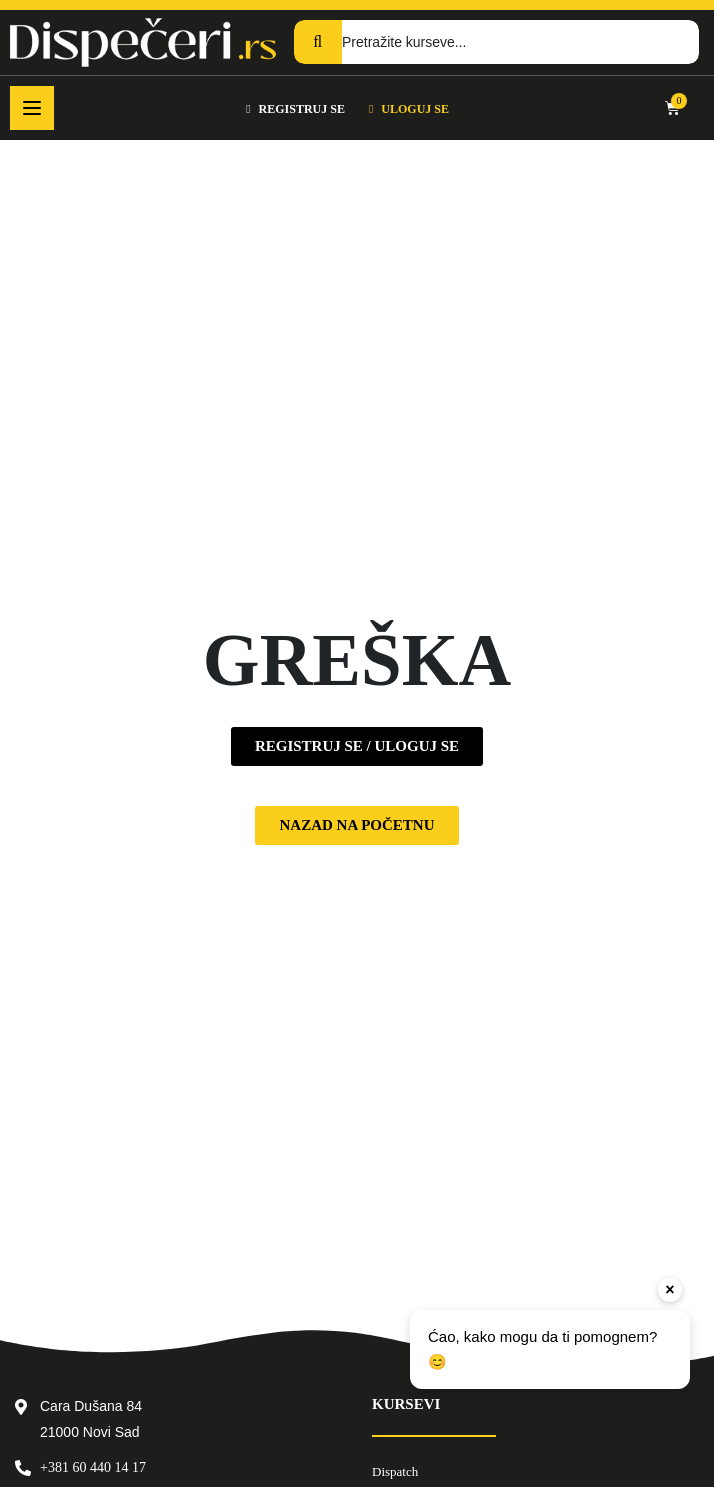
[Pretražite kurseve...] (520, 42)
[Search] (318, 42)
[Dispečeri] (143, 40)
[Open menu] (32, 108)
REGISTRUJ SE (295, 109)
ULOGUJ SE (409, 109)
